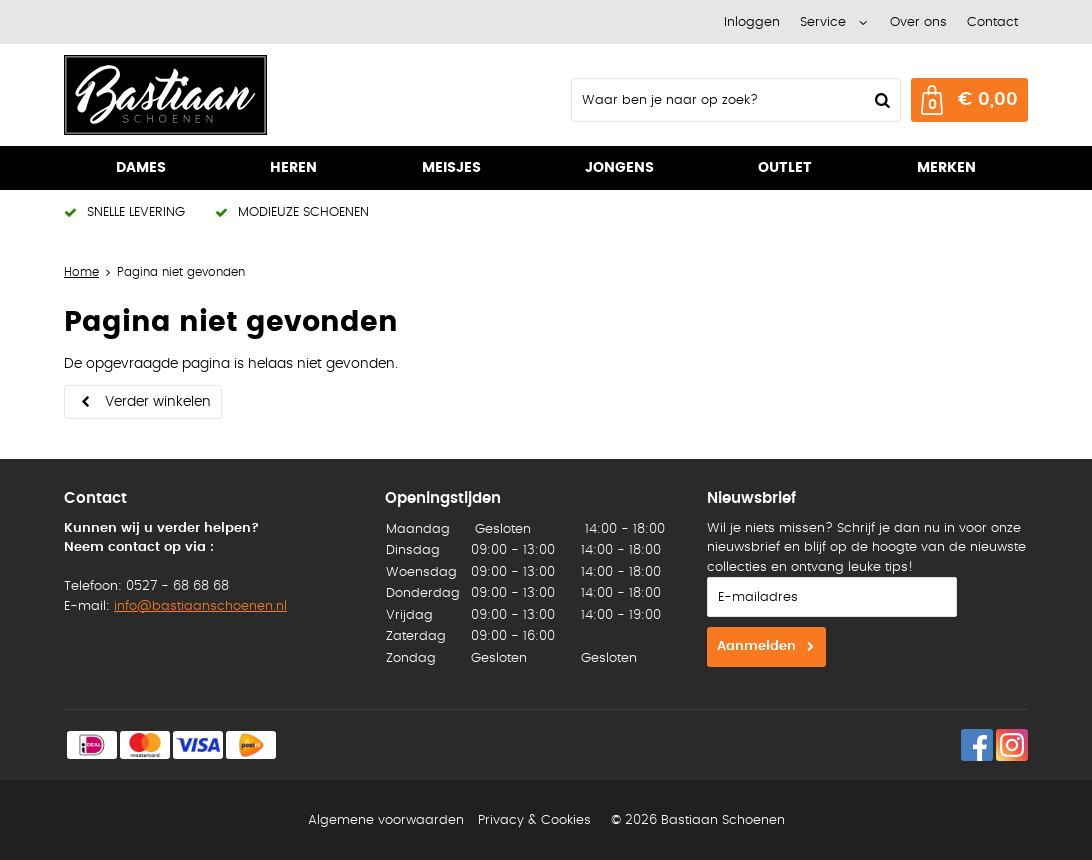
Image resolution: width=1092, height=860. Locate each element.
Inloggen (752, 22)
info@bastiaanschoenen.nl (200, 606)
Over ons (918, 22)
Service (823, 22)
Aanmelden (756, 646)
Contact (992, 22)
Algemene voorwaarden (386, 820)
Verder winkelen (158, 402)
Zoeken (880, 100)
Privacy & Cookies (534, 820)
